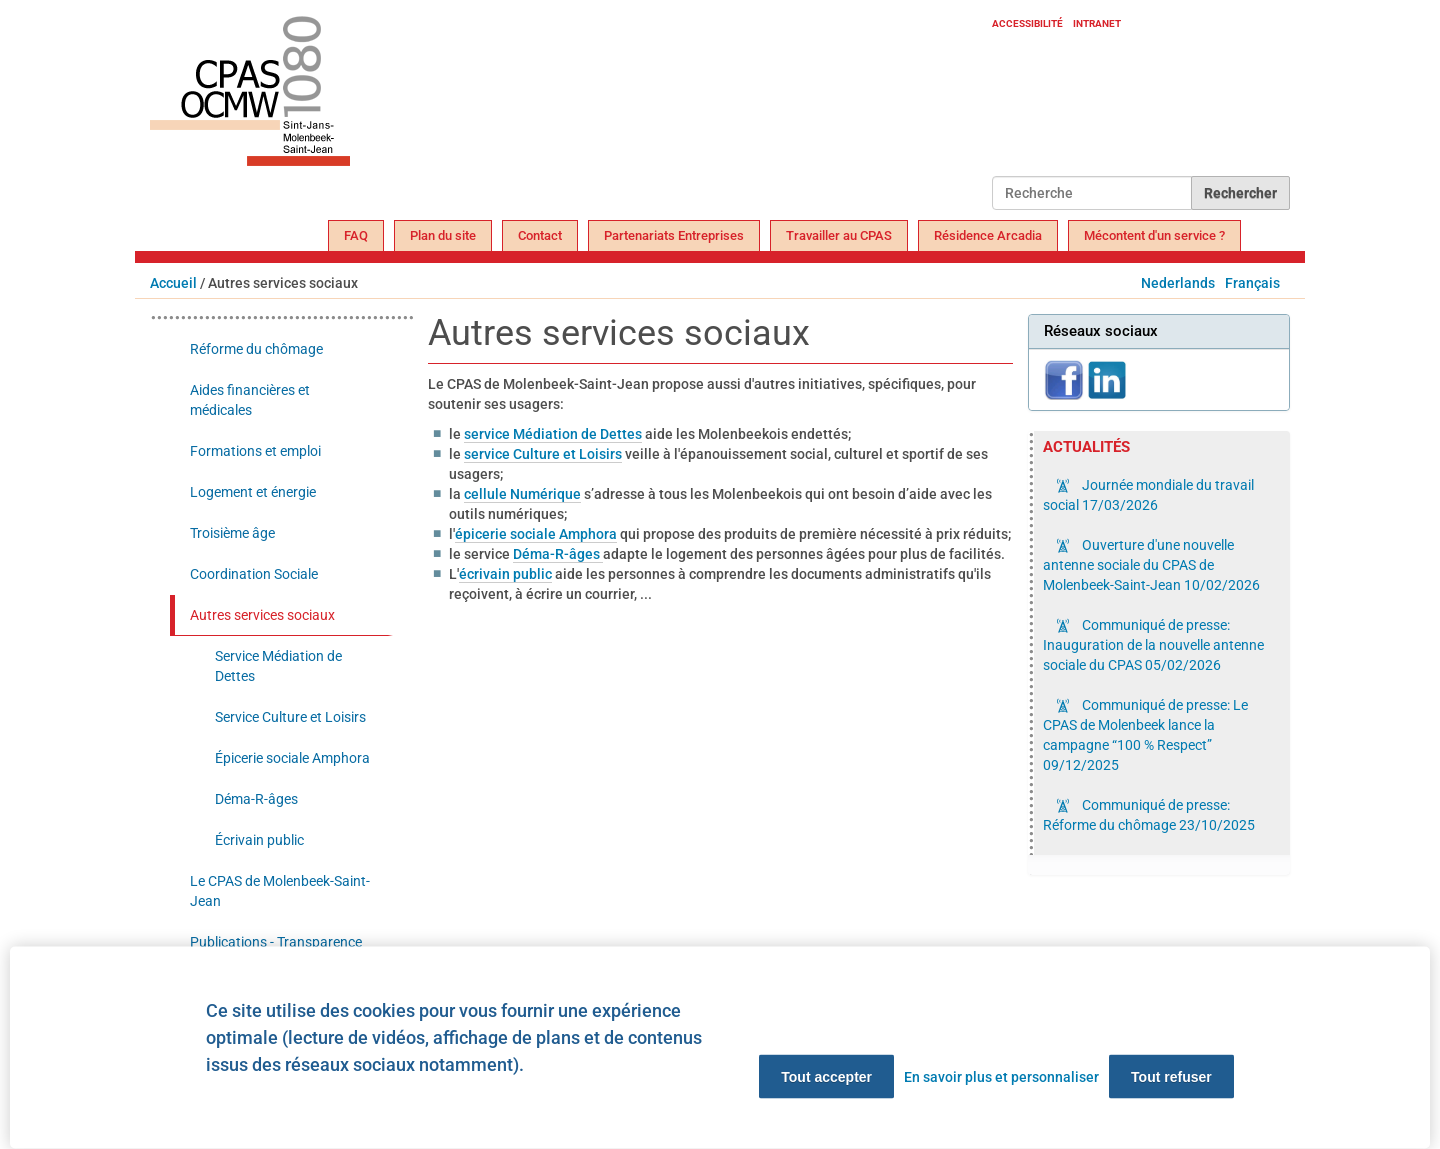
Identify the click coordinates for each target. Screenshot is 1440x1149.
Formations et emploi (255, 451)
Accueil (173, 283)
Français (1252, 283)
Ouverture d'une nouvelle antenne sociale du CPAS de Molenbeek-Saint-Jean (1151, 565)
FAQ (356, 235)
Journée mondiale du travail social (1148, 495)
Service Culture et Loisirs (290, 717)
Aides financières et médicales (250, 400)
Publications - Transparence (276, 942)
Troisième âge (232, 533)
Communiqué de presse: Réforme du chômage (1149, 815)
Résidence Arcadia (988, 235)
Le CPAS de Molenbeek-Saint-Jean (280, 891)
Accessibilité (1027, 23)
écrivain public (505, 574)
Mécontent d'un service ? (1154, 235)
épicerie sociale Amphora (536, 534)
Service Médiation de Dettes (278, 666)
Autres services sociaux (262, 615)
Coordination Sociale (254, 574)
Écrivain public (259, 840)
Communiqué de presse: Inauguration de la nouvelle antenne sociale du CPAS (1153, 645)
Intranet (1097, 23)
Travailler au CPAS (839, 235)
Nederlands (1178, 283)
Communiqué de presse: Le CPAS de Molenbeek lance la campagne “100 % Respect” (1145, 735)
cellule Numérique (522, 494)
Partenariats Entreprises (674, 235)
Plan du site (443, 235)
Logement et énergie (253, 492)
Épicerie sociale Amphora (292, 758)
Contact (540, 235)
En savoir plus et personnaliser (1001, 1077)
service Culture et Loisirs (543, 454)
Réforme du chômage (256, 349)
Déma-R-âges (558, 554)
